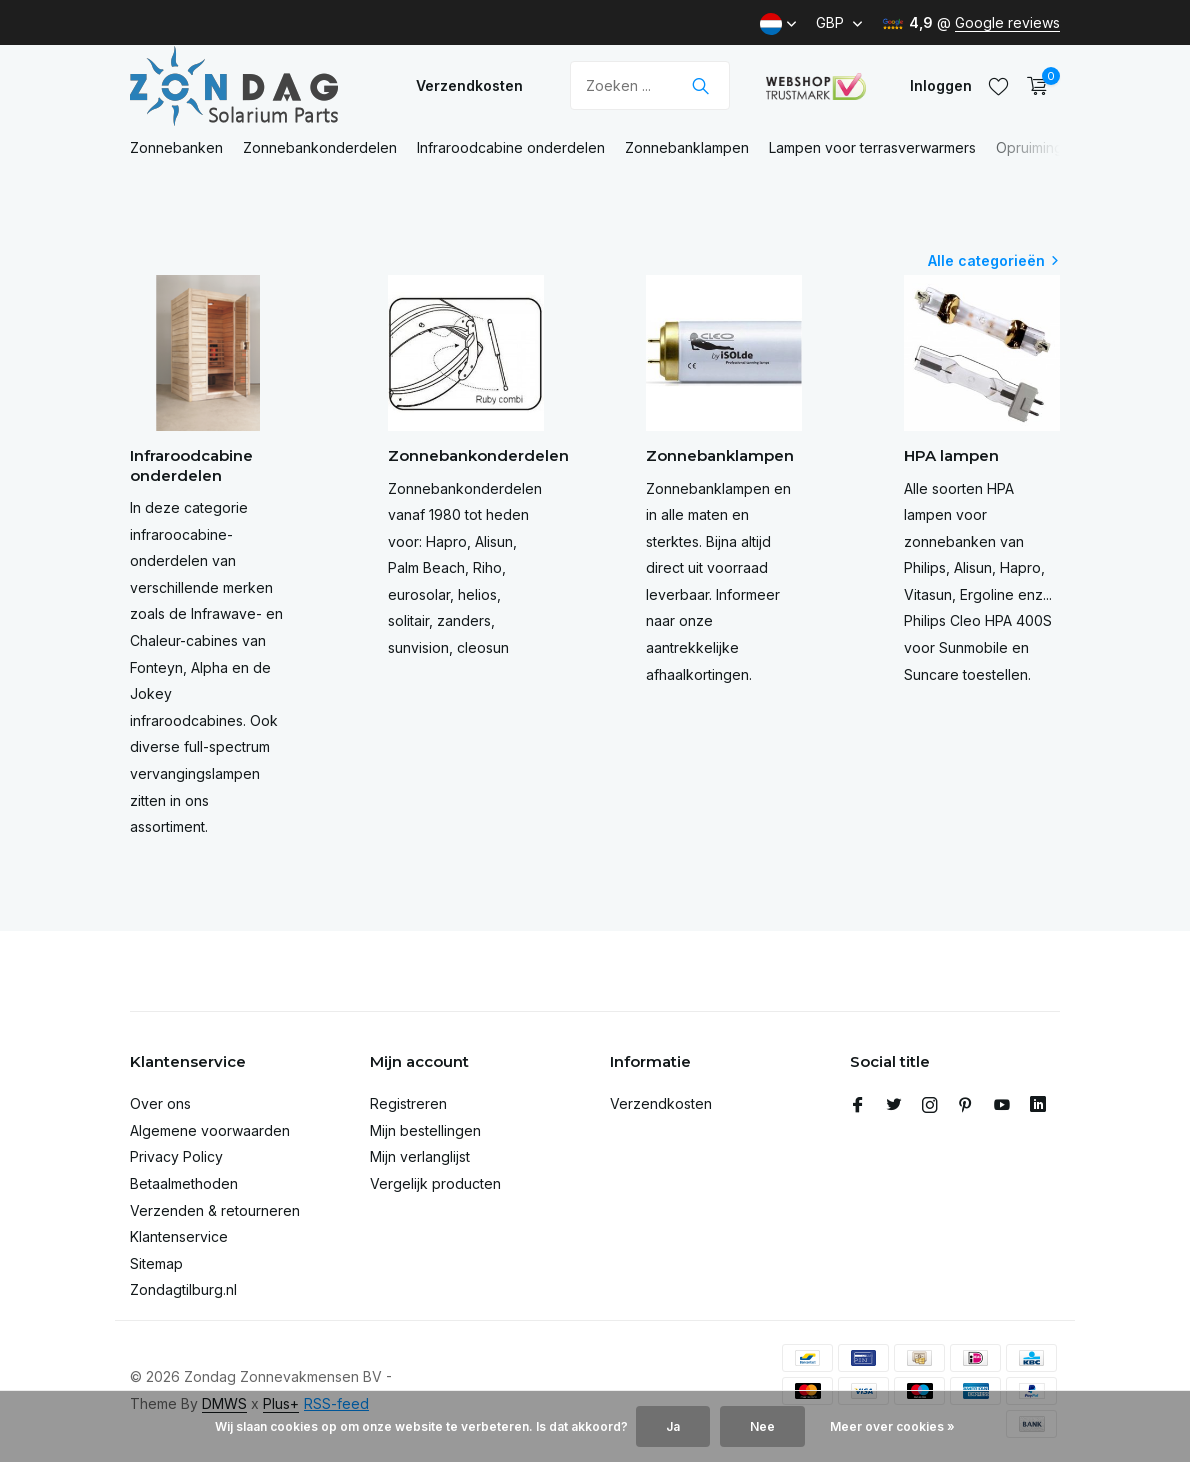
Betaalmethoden (184, 1183)
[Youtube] (1002, 1106)
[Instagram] (930, 1106)
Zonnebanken (176, 147)
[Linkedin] (1038, 1106)
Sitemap (156, 1263)
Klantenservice (179, 1236)
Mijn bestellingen (425, 1130)
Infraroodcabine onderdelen (511, 147)
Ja (673, 1426)
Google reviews (1007, 22)
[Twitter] (894, 1106)
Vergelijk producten (435, 1183)
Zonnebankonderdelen (320, 147)
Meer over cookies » (892, 1426)
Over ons (160, 1103)
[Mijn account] (941, 85)
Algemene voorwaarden (210, 1130)
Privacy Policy (176, 1156)
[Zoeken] (650, 85)
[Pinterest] (966, 1106)
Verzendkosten (469, 85)
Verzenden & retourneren (215, 1210)
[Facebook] (858, 1106)
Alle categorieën (986, 260)
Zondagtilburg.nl (183, 1289)
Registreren (408, 1103)
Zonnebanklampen (687, 147)
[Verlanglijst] (998, 86)
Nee (762, 1426)
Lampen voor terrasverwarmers (872, 147)
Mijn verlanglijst (420, 1156)
